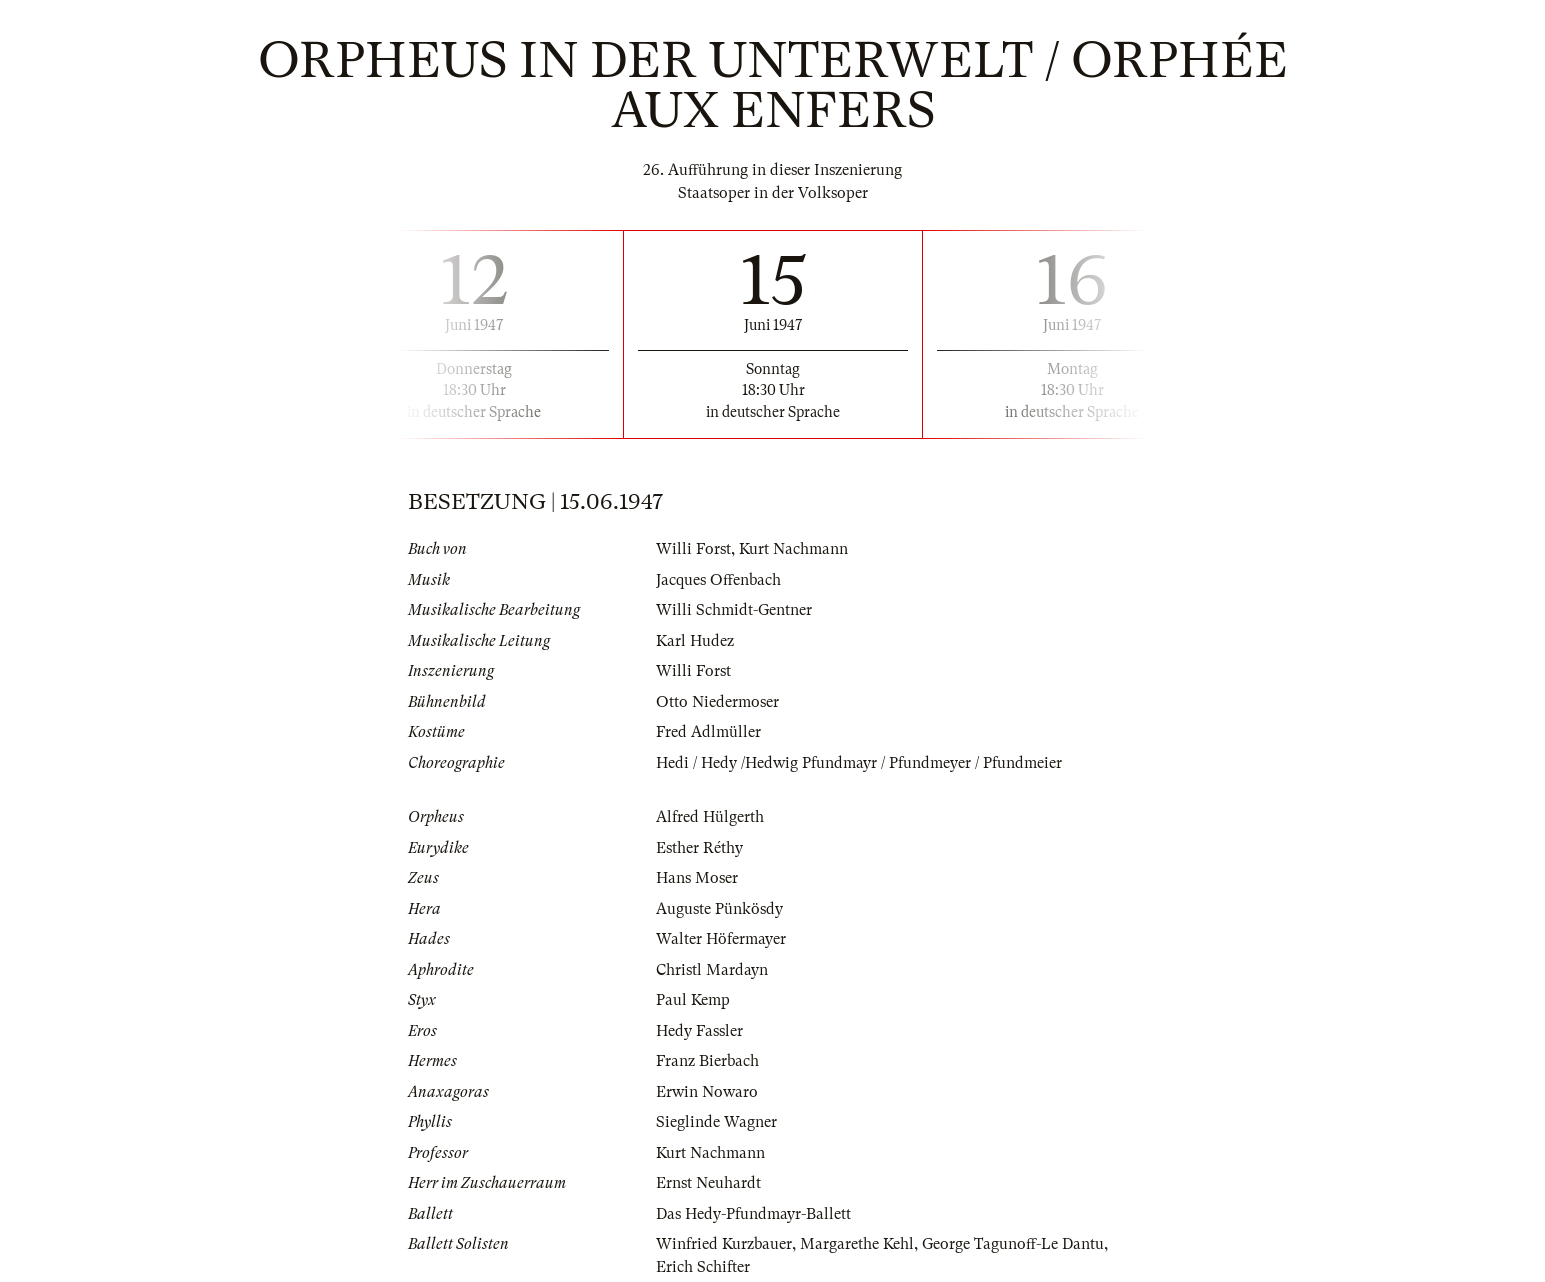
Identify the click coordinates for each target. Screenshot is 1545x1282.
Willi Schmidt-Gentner (734, 610)
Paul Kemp (693, 1000)
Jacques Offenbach (718, 580)
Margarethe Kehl (857, 1244)
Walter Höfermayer (721, 939)
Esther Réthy (699, 848)
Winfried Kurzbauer (724, 1244)
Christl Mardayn (712, 970)
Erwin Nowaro (707, 1092)
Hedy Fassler (699, 1031)
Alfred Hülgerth (710, 817)
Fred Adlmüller (708, 732)
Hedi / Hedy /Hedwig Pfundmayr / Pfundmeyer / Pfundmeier (859, 763)
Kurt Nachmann (793, 549)
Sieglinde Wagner (716, 1122)
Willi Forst (693, 549)
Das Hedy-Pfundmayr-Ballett (753, 1214)
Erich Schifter (703, 1267)
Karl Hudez (695, 641)
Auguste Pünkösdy (719, 909)
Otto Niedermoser (717, 702)
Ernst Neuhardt (708, 1183)
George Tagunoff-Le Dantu (1013, 1244)
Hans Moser (697, 878)
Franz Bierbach (707, 1061)
